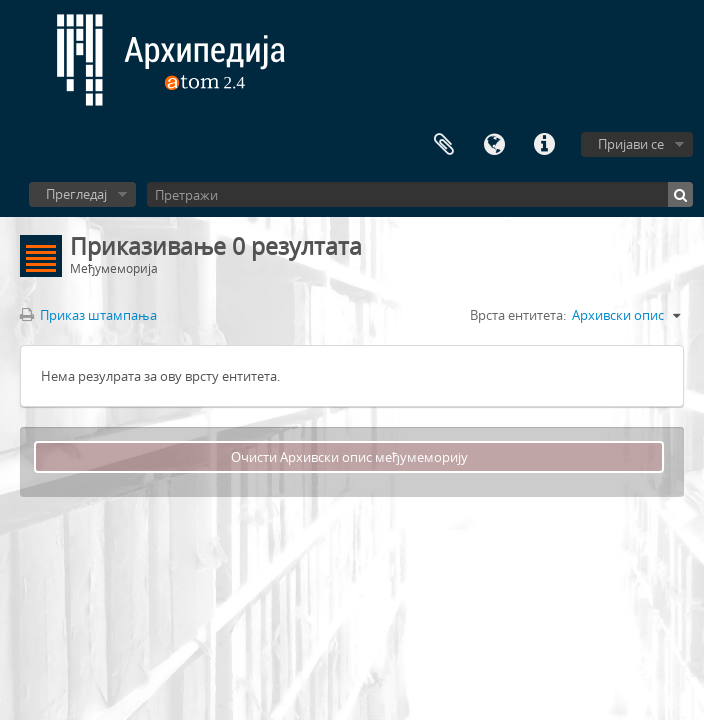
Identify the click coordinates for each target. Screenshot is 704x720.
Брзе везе (544, 145)
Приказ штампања (88, 315)
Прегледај (76, 194)
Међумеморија (444, 145)
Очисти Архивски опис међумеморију (349, 457)
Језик (494, 145)
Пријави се (631, 144)
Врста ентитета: (518, 315)
